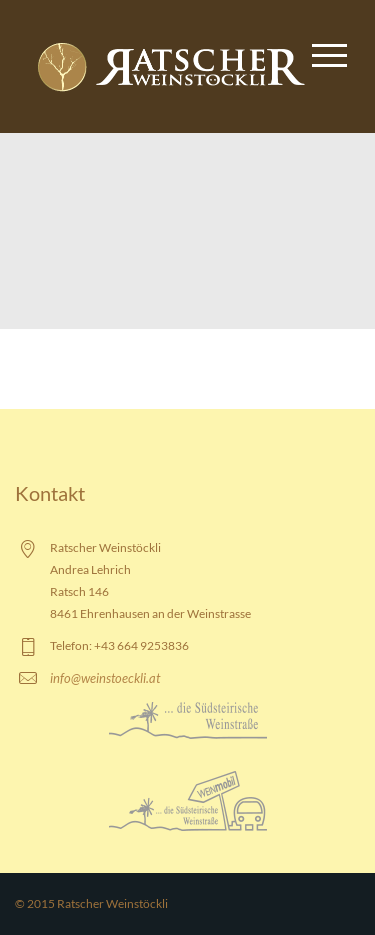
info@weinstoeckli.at (105, 678)
